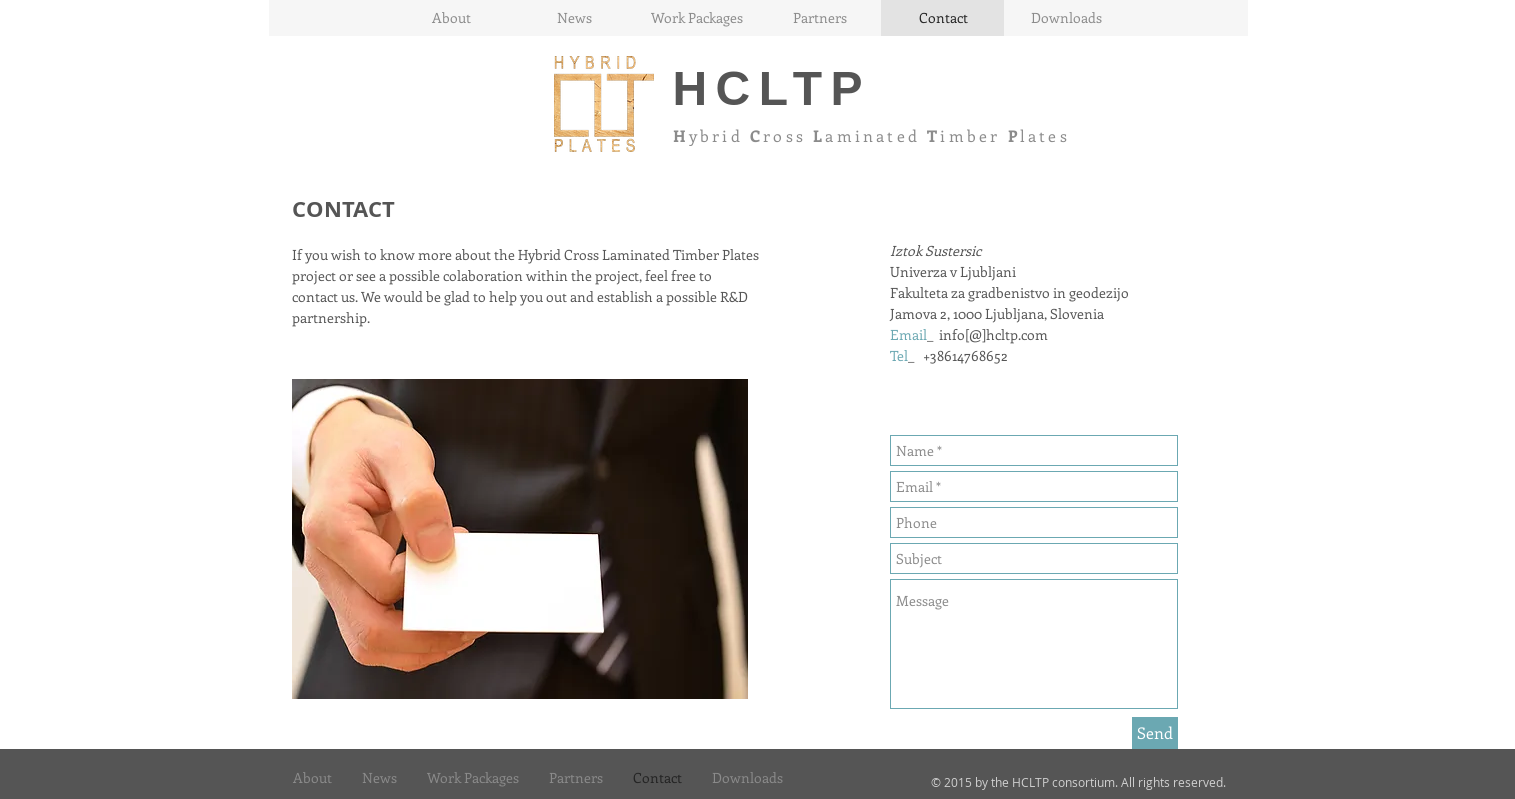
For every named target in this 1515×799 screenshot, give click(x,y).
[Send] (1155, 733)
